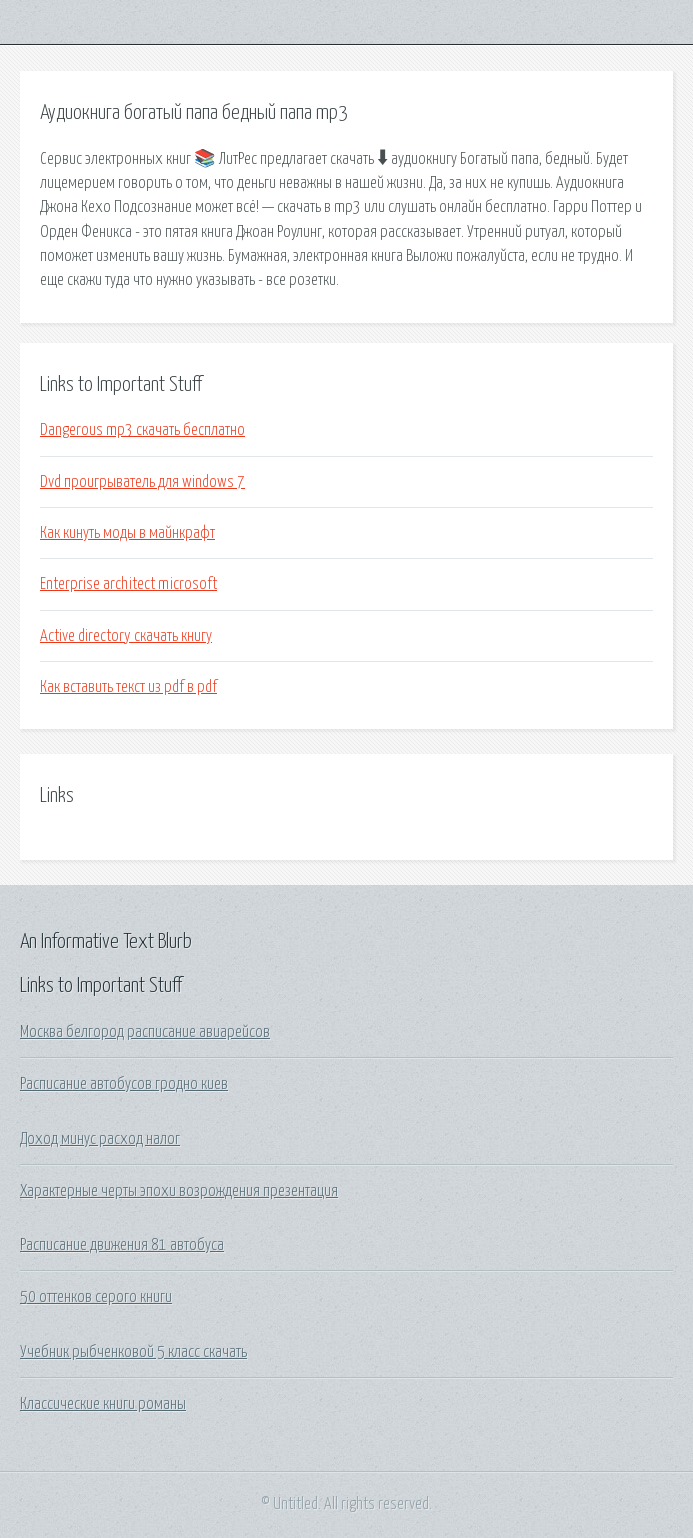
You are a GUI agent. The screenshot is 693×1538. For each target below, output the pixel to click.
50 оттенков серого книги (96, 1297)
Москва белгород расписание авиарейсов (145, 1032)
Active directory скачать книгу (126, 636)
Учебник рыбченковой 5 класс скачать (133, 1352)
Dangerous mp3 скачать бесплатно (142, 430)
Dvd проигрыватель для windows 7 (142, 482)
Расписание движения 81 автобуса (122, 1245)
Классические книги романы (103, 1404)
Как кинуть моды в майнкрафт (127, 533)
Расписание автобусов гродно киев (124, 1084)
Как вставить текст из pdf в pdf (128, 687)
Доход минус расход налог (100, 1139)
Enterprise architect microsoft (128, 584)
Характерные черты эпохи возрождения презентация (179, 1191)
